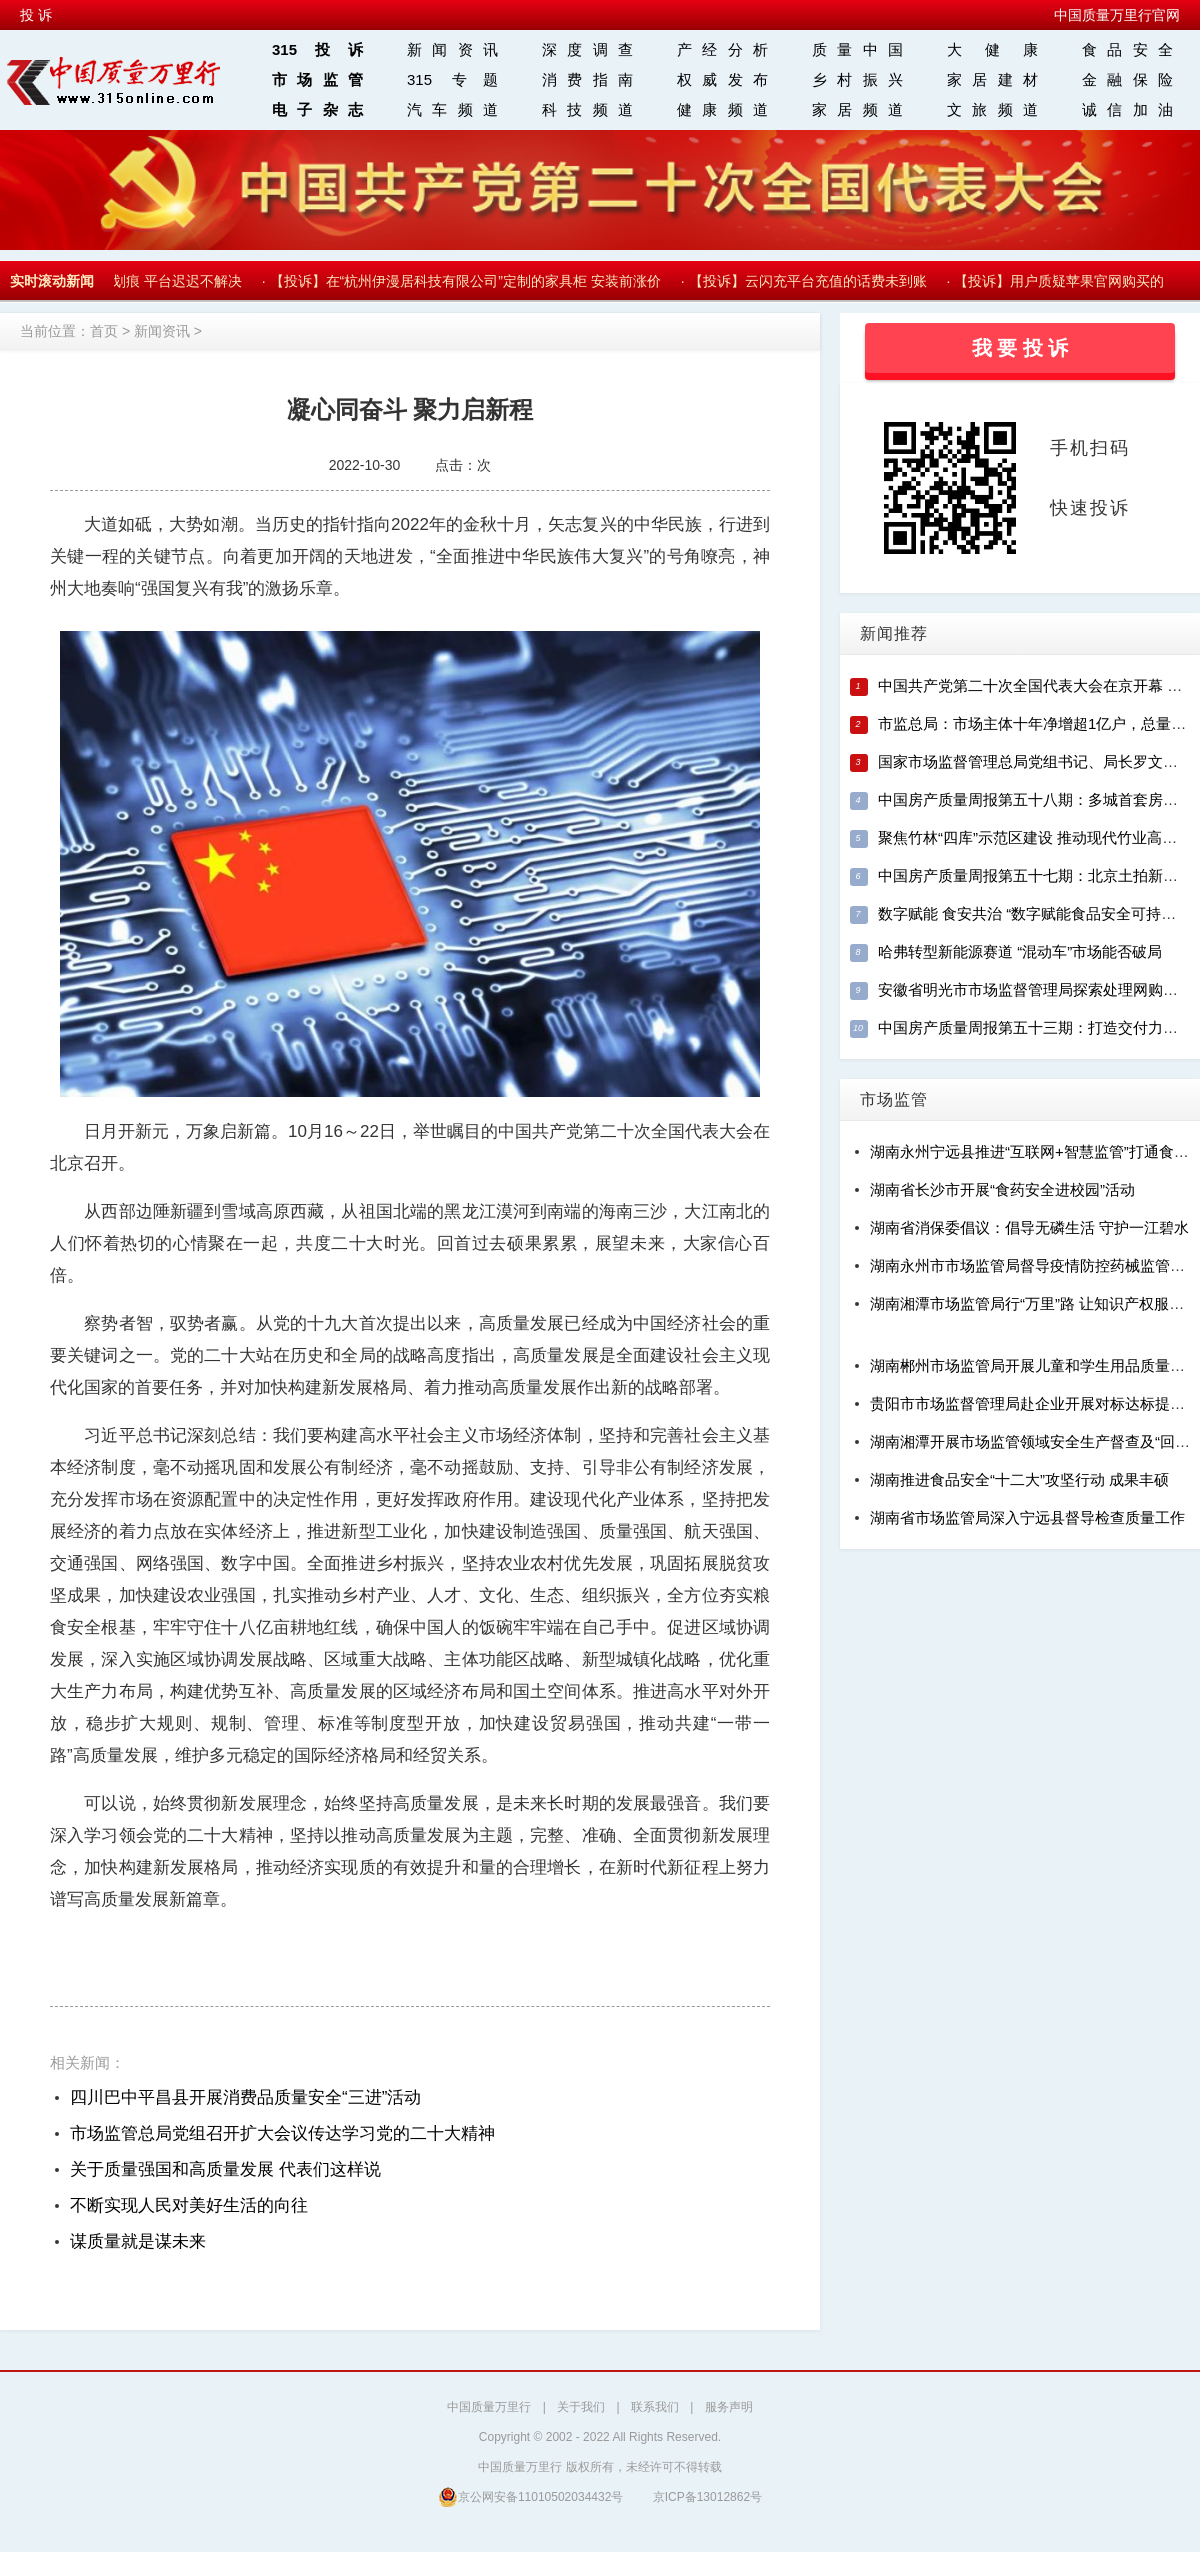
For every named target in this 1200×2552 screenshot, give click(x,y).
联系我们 (655, 2407)
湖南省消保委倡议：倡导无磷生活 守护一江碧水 (1029, 1227)
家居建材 (992, 79)
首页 (104, 331)
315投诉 (317, 49)
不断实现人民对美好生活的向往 (189, 2205)
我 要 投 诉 (1020, 348)
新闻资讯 (452, 49)
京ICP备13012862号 (707, 2497)
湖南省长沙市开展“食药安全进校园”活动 (1002, 1189)
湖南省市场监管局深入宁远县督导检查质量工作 (1027, 1517)
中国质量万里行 (489, 2407)
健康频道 (722, 109)
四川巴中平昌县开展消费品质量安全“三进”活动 (245, 2097)
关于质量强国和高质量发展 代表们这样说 (225, 2169)
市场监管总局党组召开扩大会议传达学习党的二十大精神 (282, 2133)
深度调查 (587, 49)
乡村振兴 (857, 79)
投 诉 (36, 15)
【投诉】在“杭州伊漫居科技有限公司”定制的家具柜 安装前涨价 (468, 281)
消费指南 (587, 79)
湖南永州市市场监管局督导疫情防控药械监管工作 (1035, 1265)
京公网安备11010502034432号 (530, 2496)
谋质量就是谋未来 (138, 2241)
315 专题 (452, 79)
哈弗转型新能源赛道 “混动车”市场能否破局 (1020, 951)
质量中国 (857, 49)
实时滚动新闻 (52, 281)
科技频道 (587, 109)
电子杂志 (317, 109)
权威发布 (722, 79)
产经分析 (722, 49)
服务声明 (729, 2407)
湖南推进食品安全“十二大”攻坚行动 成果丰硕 (1019, 1479)
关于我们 (581, 2407)
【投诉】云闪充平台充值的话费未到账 (811, 281)
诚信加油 (1127, 109)
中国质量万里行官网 (1117, 15)
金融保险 (1127, 79)
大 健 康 (992, 49)
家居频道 (857, 109)
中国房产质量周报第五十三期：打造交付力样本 (1035, 1027)
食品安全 (1127, 49)
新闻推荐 (894, 633)
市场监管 (317, 79)
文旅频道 (992, 109)
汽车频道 (452, 109)
